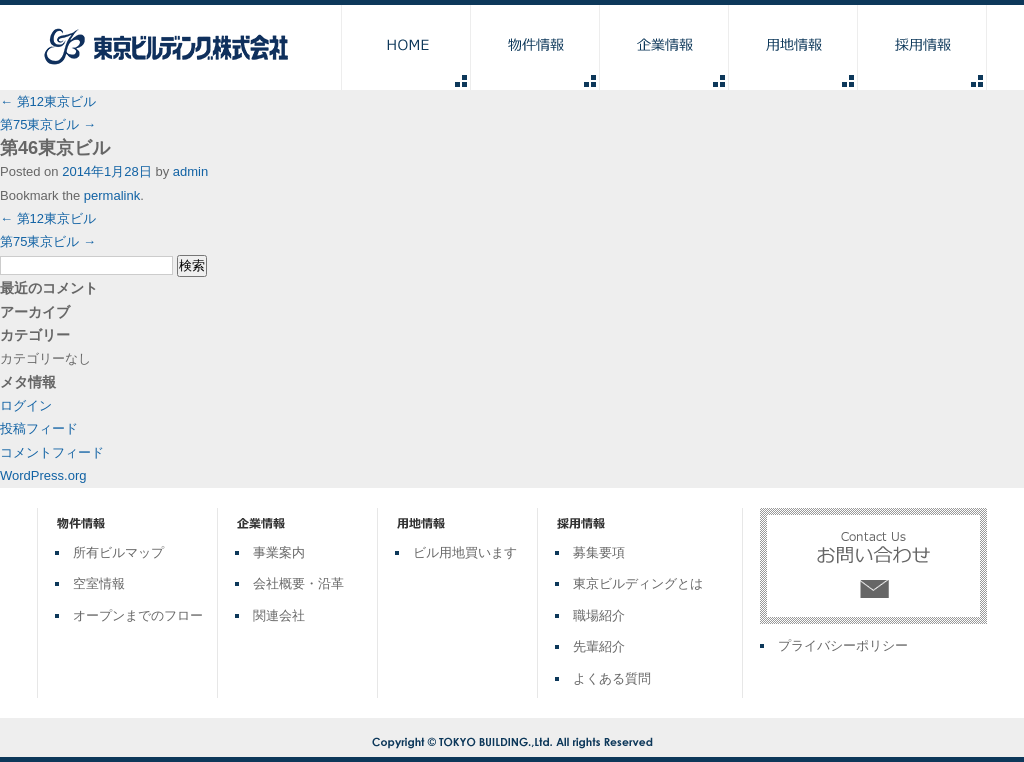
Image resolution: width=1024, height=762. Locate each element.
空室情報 (99, 583)
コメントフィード (52, 452)
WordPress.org (43, 475)
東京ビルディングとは (638, 583)
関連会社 (279, 615)
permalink (112, 195)
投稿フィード (39, 428)
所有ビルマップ (118, 552)
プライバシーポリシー (843, 645)
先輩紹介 (599, 646)
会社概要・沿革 (298, 583)
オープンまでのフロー (138, 615)
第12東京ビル (48, 101)
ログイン (26, 405)
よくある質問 (612, 678)
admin (190, 171)
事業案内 (279, 552)
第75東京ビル (48, 124)
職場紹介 (599, 615)
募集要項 (599, 552)
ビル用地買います (465, 552)
